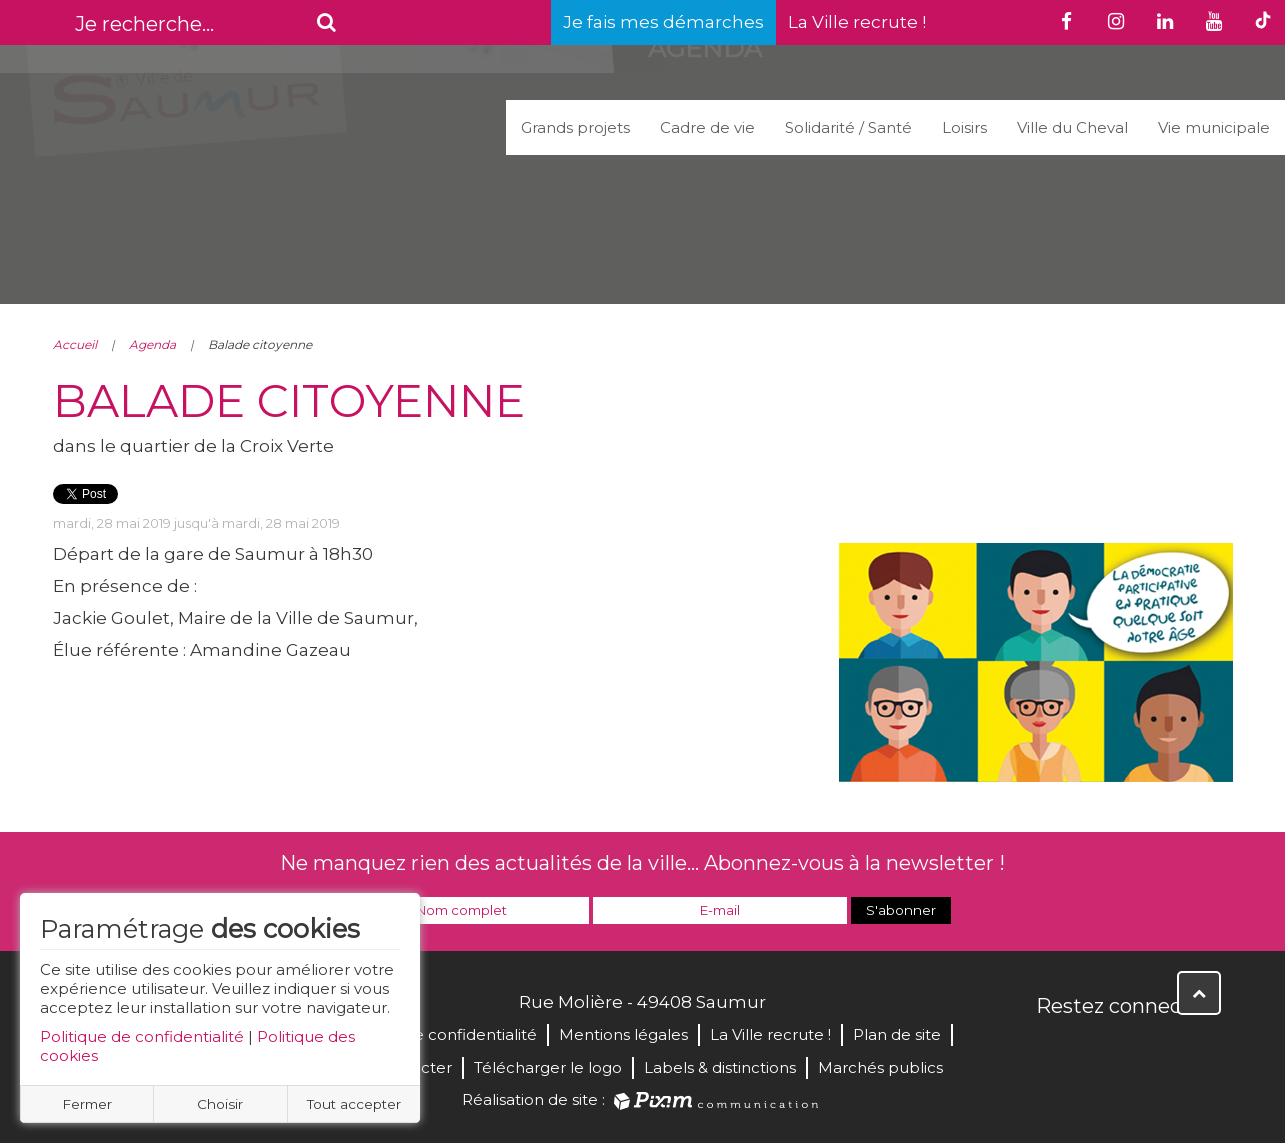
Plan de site (897, 1034)
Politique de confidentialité (142, 1036)
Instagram (1185, 1049)
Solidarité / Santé (848, 127)
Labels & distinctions (720, 1067)
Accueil (75, 344)
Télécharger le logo (548, 1067)
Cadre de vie (707, 127)
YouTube (1141, 1049)
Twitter (1097, 1049)
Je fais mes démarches (663, 22)
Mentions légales (623, 1034)
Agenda (152, 344)
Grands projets (575, 127)
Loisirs (964, 127)
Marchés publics (880, 1067)
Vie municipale (1214, 127)
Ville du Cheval (1072, 127)
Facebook (1053, 1049)
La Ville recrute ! (857, 22)
